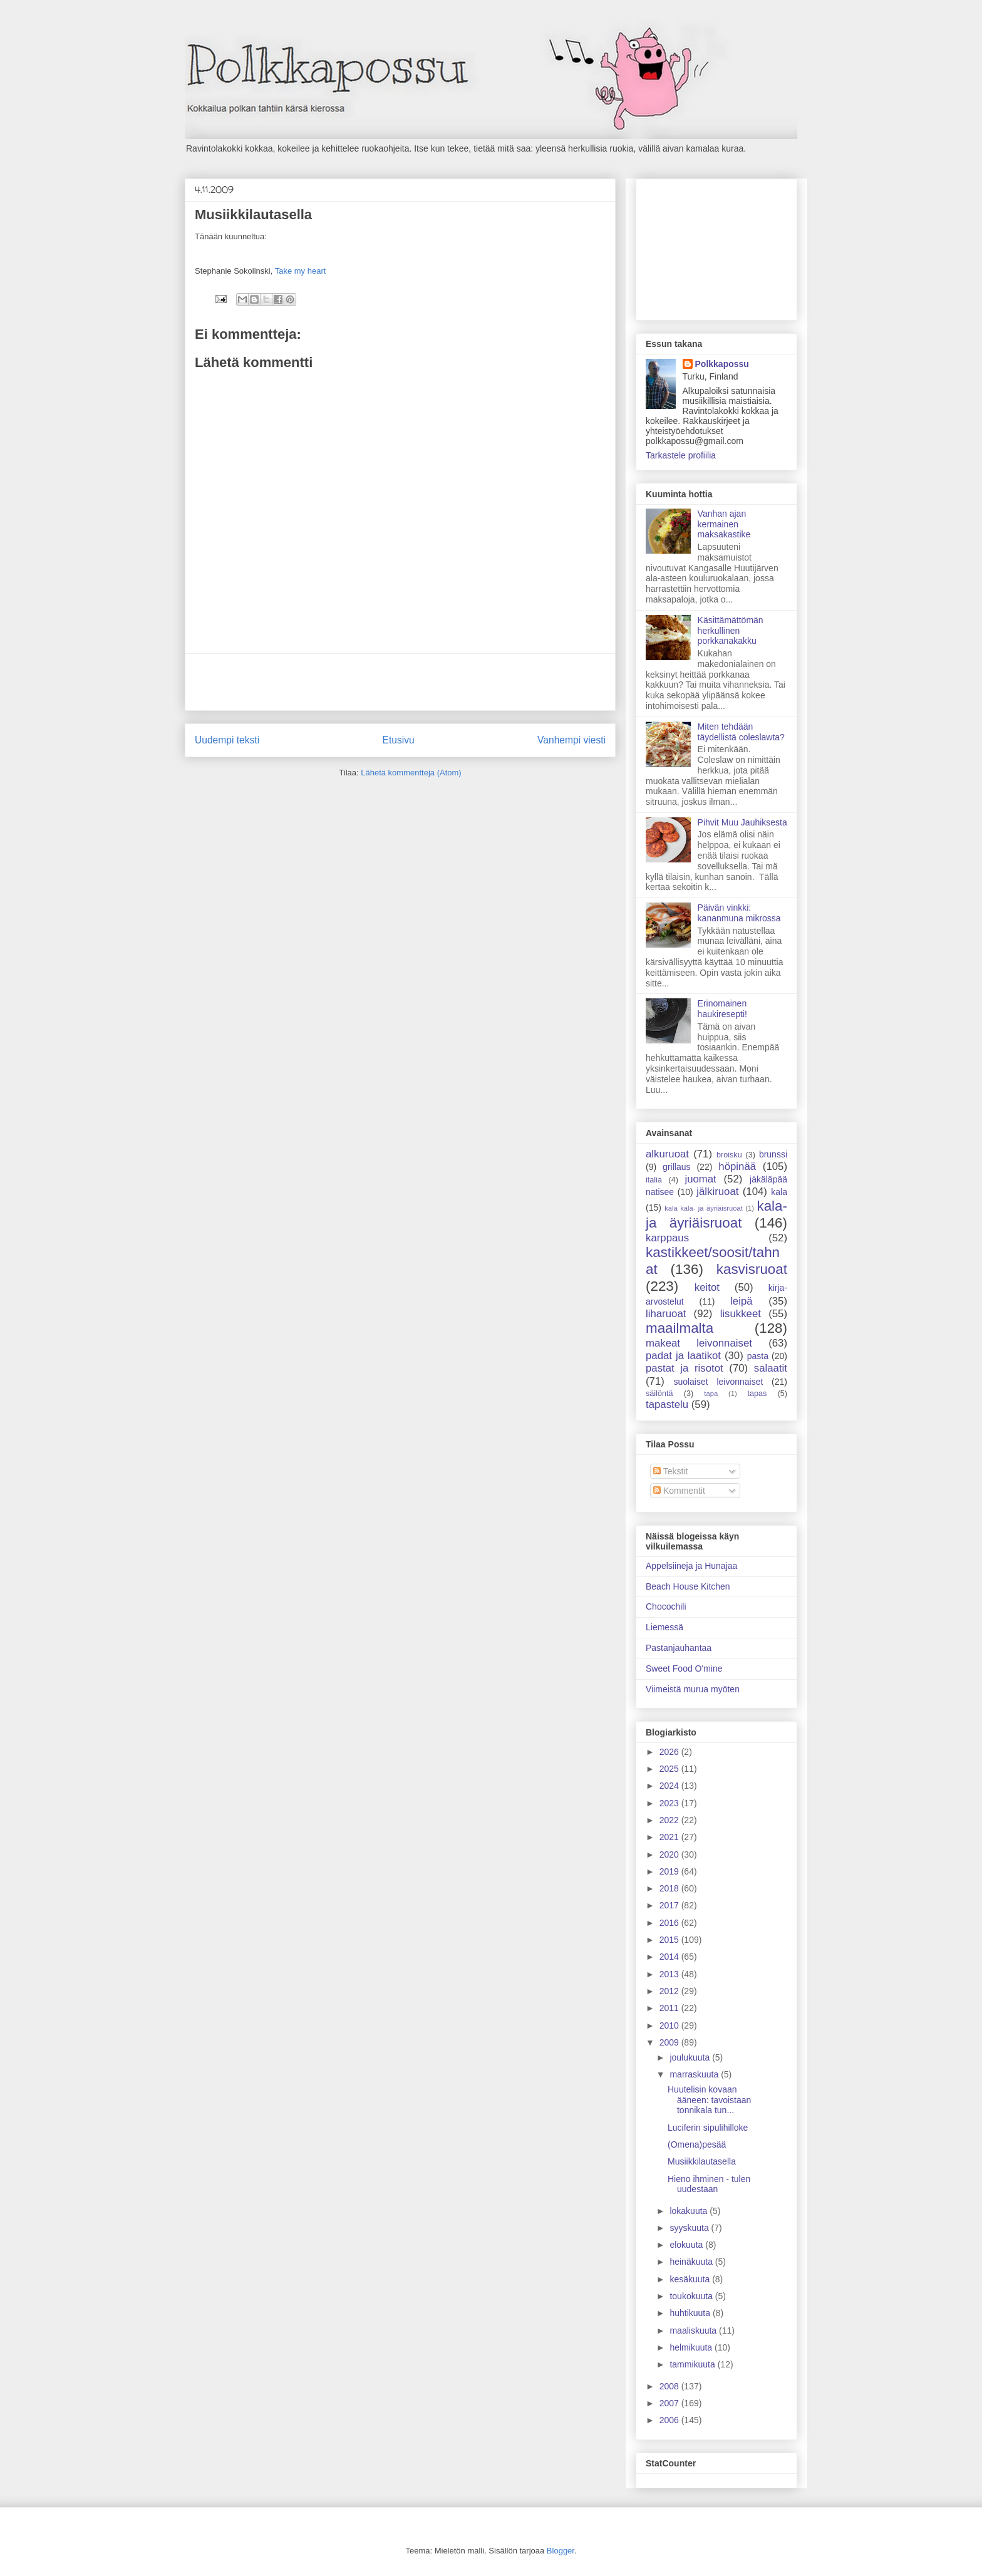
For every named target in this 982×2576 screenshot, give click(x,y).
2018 (670, 1888)
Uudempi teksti (227, 740)
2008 (670, 2386)
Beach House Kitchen (688, 1586)
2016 (670, 1923)
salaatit (770, 1368)
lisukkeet (740, 1314)
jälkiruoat (717, 1191)
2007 (670, 2403)
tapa (711, 1393)
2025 (670, 1769)
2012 (670, 1991)
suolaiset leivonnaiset (718, 1382)
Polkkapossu (722, 364)
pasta (757, 1356)
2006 (670, 2420)
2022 (670, 1820)
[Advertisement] (400, 682)
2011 (670, 2008)
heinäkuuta (692, 2262)
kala (779, 1192)
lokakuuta (689, 2211)
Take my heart (300, 271)
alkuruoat (667, 1154)
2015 (670, 1940)
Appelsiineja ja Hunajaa (691, 1566)
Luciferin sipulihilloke (708, 2128)
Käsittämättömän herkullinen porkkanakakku (730, 630)
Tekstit (670, 1471)
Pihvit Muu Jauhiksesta (742, 822)
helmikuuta (692, 2347)
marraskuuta (695, 2074)
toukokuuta (692, 2296)
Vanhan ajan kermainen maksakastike (724, 524)
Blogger (560, 2550)
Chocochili (666, 1606)
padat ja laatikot (683, 1356)
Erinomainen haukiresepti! (722, 1008)
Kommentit (679, 1491)
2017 (670, 1905)
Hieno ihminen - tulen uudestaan (709, 2184)
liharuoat (666, 1314)
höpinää (737, 1166)
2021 (670, 1837)
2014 (670, 1957)
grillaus (676, 1167)
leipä (741, 1301)
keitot (707, 1287)
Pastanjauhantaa (678, 1648)
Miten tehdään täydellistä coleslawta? (741, 732)
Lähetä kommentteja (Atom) (411, 772)
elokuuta (687, 2245)
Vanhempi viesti (571, 740)
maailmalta (679, 1328)
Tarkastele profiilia (681, 455)
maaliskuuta (694, 2330)
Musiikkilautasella (702, 2161)
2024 (670, 1786)
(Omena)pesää (697, 2144)
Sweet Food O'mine (684, 1668)
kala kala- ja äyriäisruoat (703, 1208)
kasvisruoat (751, 1269)
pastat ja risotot (684, 1368)
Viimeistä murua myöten (693, 1689)
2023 (670, 1803)
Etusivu (399, 740)
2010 (670, 2025)
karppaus (667, 1238)
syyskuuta (690, 2228)
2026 (670, 1752)
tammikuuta (693, 2364)
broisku (729, 1155)
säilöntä (659, 1393)
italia (654, 1180)
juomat (700, 1179)
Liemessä (664, 1627)
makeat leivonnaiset (699, 1343)
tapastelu (667, 1404)
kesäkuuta (690, 2279)
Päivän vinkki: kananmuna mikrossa (739, 913)
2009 (670, 2042)
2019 (670, 1871)
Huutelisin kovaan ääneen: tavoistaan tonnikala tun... (709, 2100)
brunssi (773, 1154)
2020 (670, 1854)
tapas (757, 1393)
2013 (670, 1974)
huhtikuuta (691, 2313)
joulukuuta (690, 2057)
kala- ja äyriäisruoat (716, 1214)
